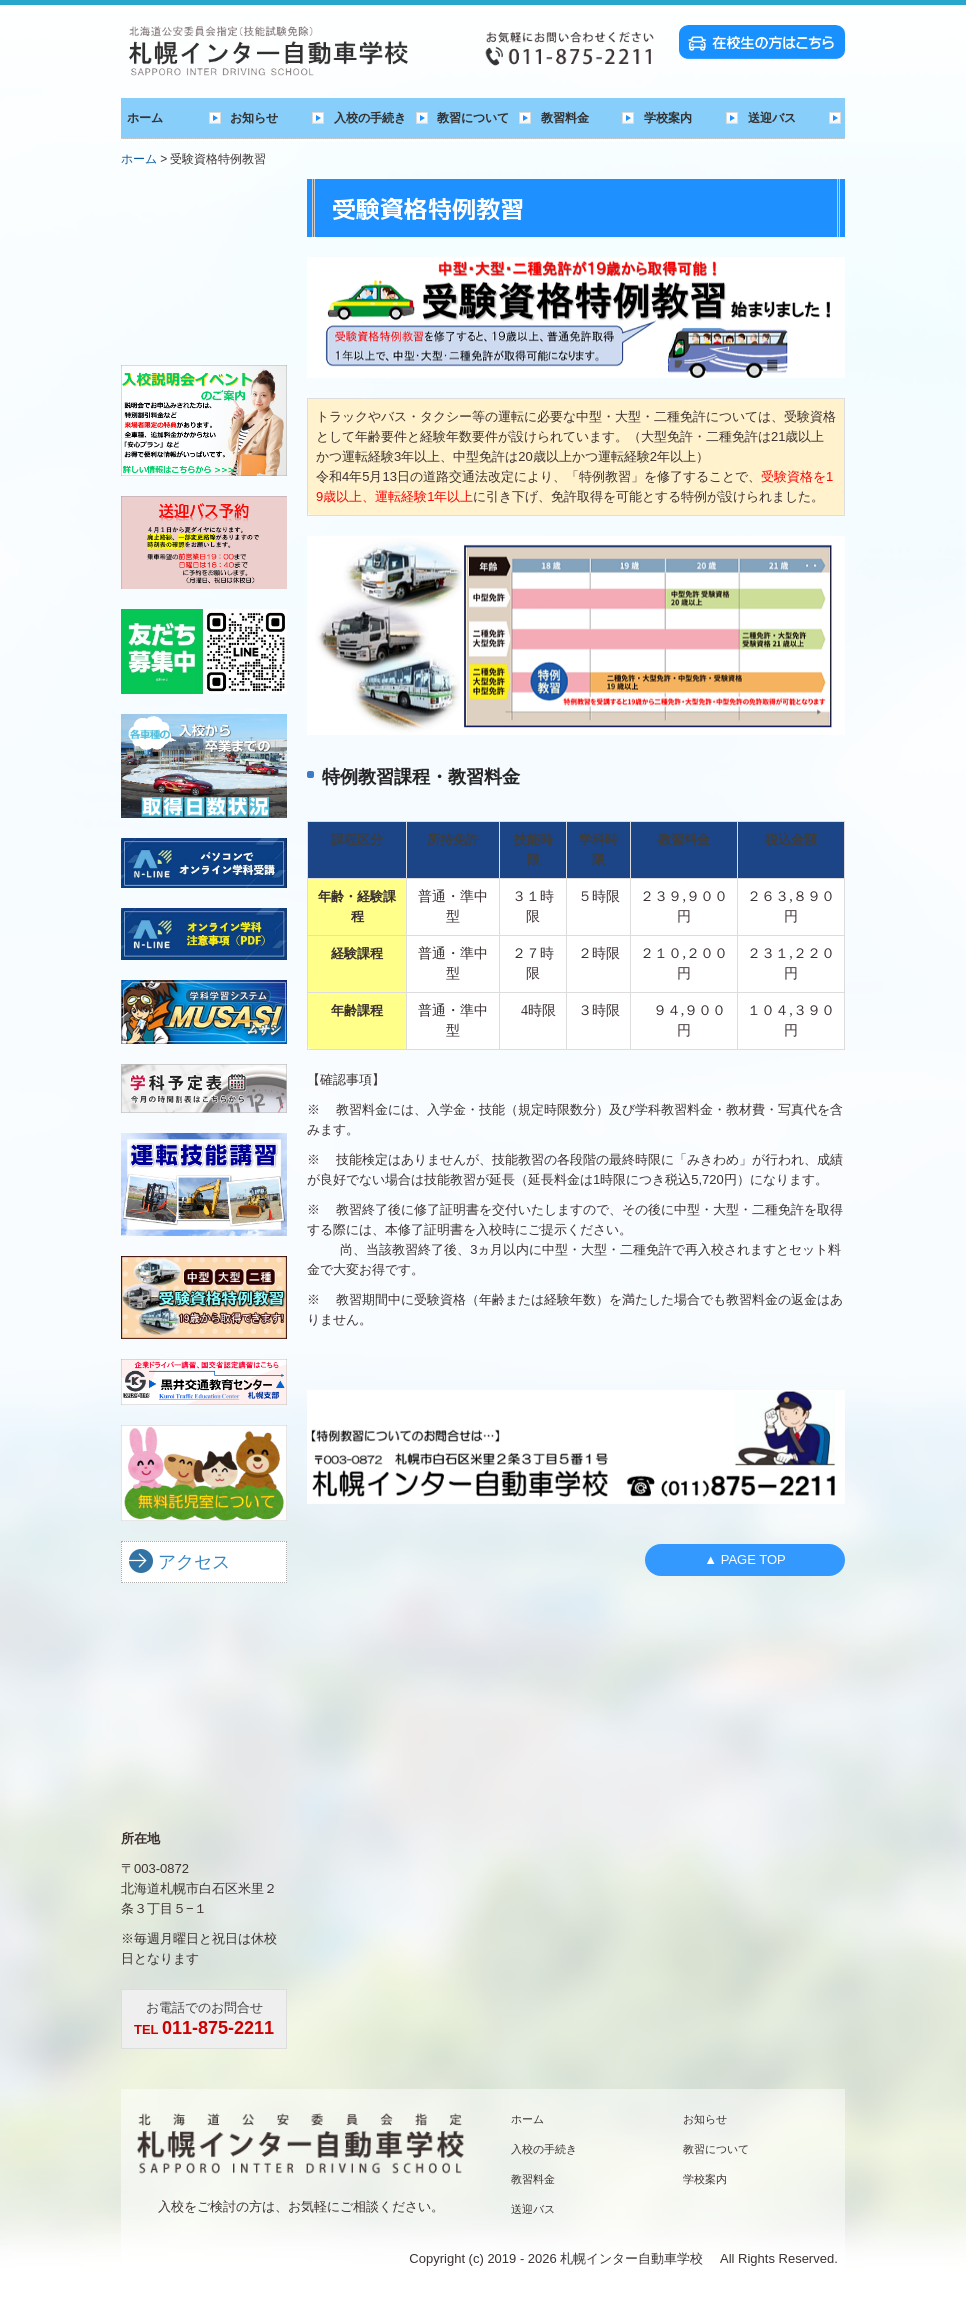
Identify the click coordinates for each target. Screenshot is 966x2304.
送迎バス (772, 118)
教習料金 (565, 118)
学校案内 (668, 118)
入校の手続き (370, 118)
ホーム (145, 118)
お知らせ (254, 118)
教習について (473, 118)
